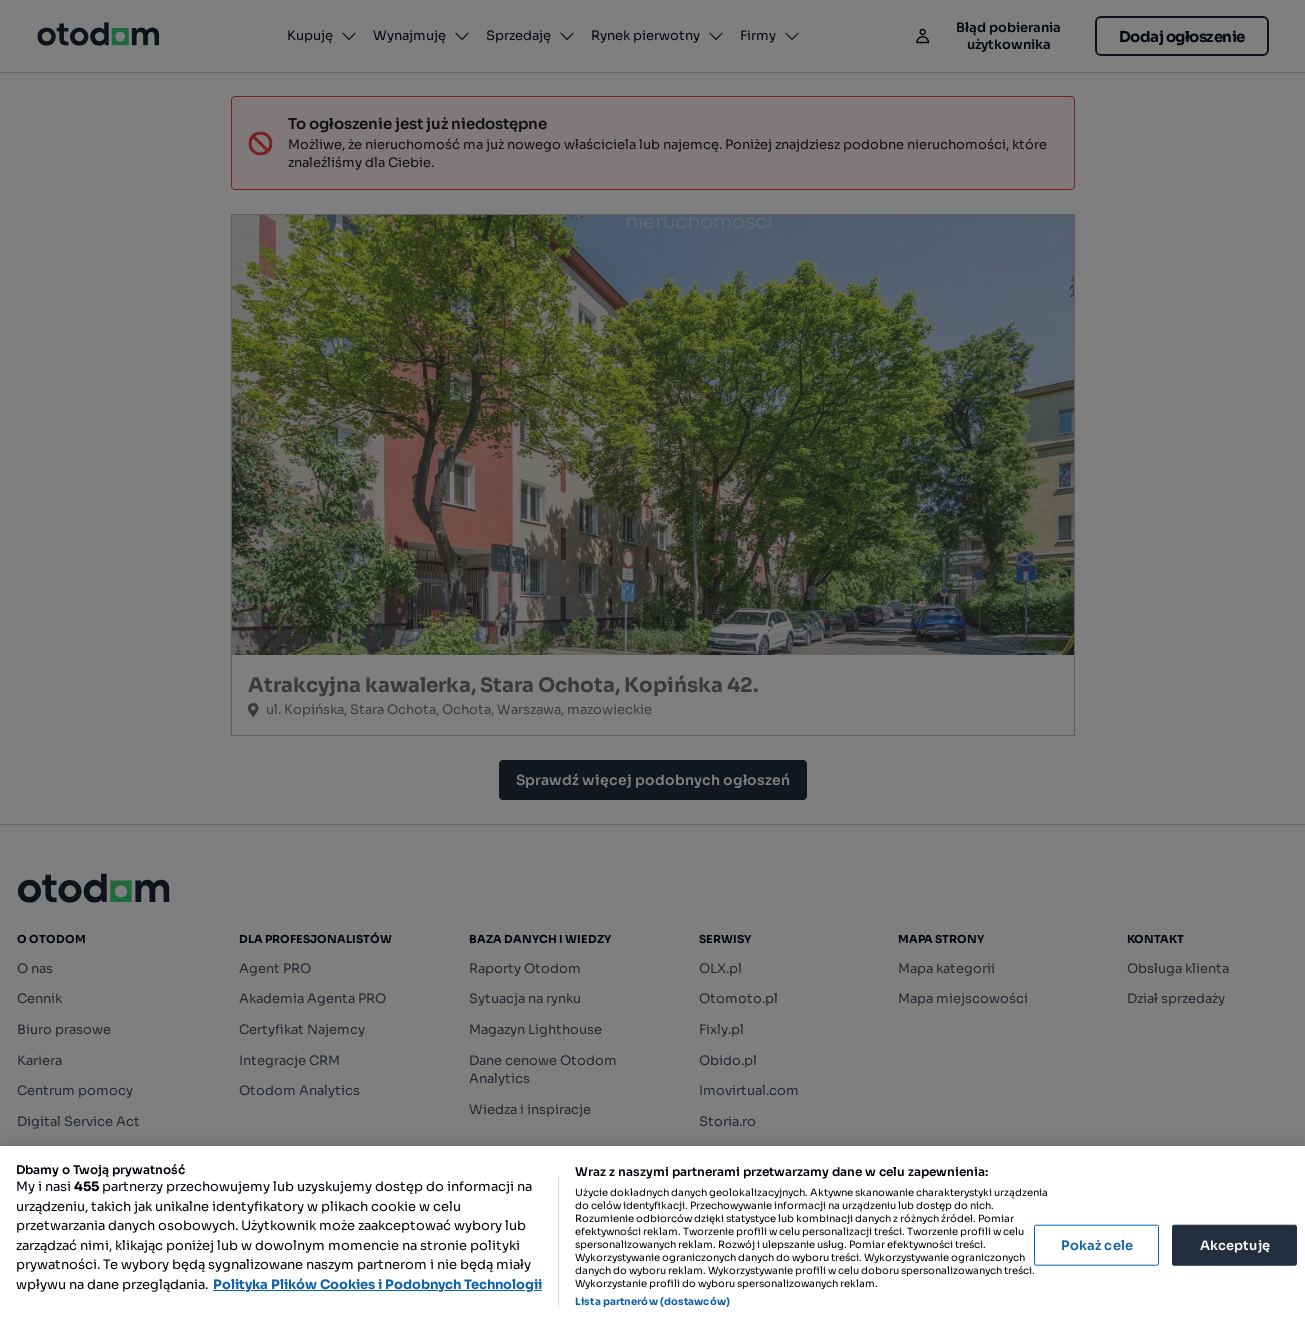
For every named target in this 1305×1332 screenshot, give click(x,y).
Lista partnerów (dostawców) (652, 1301)
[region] (652, 1239)
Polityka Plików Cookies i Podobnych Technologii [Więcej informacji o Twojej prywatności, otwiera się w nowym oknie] (377, 1284)
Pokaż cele (1097, 1244)
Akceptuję (1235, 1244)
